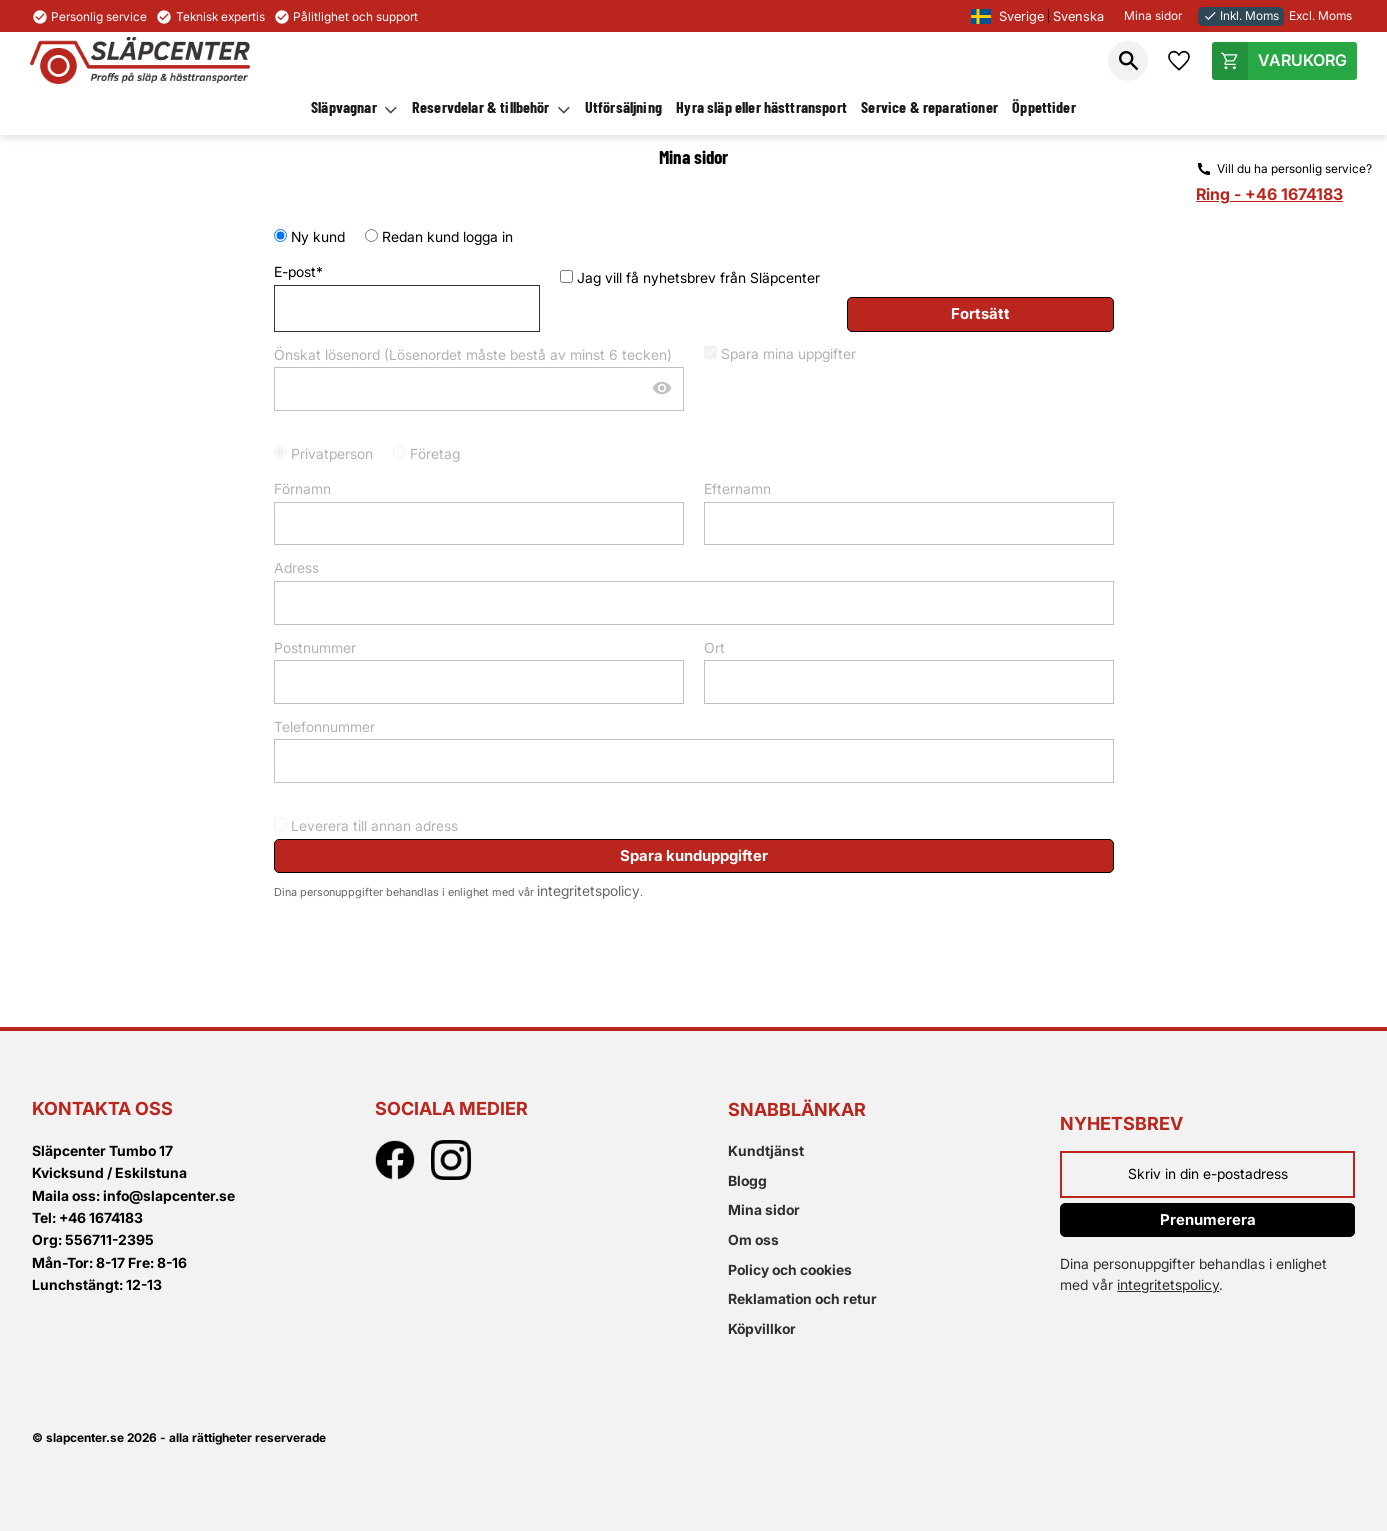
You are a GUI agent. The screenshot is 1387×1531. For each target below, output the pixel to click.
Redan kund (447, 236)
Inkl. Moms (1241, 15)
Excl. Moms (1320, 15)
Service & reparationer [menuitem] (929, 106)
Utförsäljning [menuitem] (623, 106)
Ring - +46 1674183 (1269, 194)
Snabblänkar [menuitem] (797, 1109)
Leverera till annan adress (374, 825)
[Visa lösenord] (662, 389)
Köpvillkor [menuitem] (762, 1328)
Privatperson (332, 453)
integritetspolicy (588, 890)
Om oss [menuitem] (753, 1239)
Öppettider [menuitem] (1044, 106)
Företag (435, 453)
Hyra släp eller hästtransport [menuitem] (761, 106)
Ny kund (318, 236)
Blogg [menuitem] (747, 1180)
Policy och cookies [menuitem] (790, 1269)
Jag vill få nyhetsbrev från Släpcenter (698, 277)
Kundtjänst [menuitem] (766, 1150)
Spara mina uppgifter (788, 353)
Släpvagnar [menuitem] (344, 106)
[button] (1128, 61)
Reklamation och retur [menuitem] (802, 1298)
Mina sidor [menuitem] (764, 1209)
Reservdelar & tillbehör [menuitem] (481, 106)
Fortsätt (980, 313)
